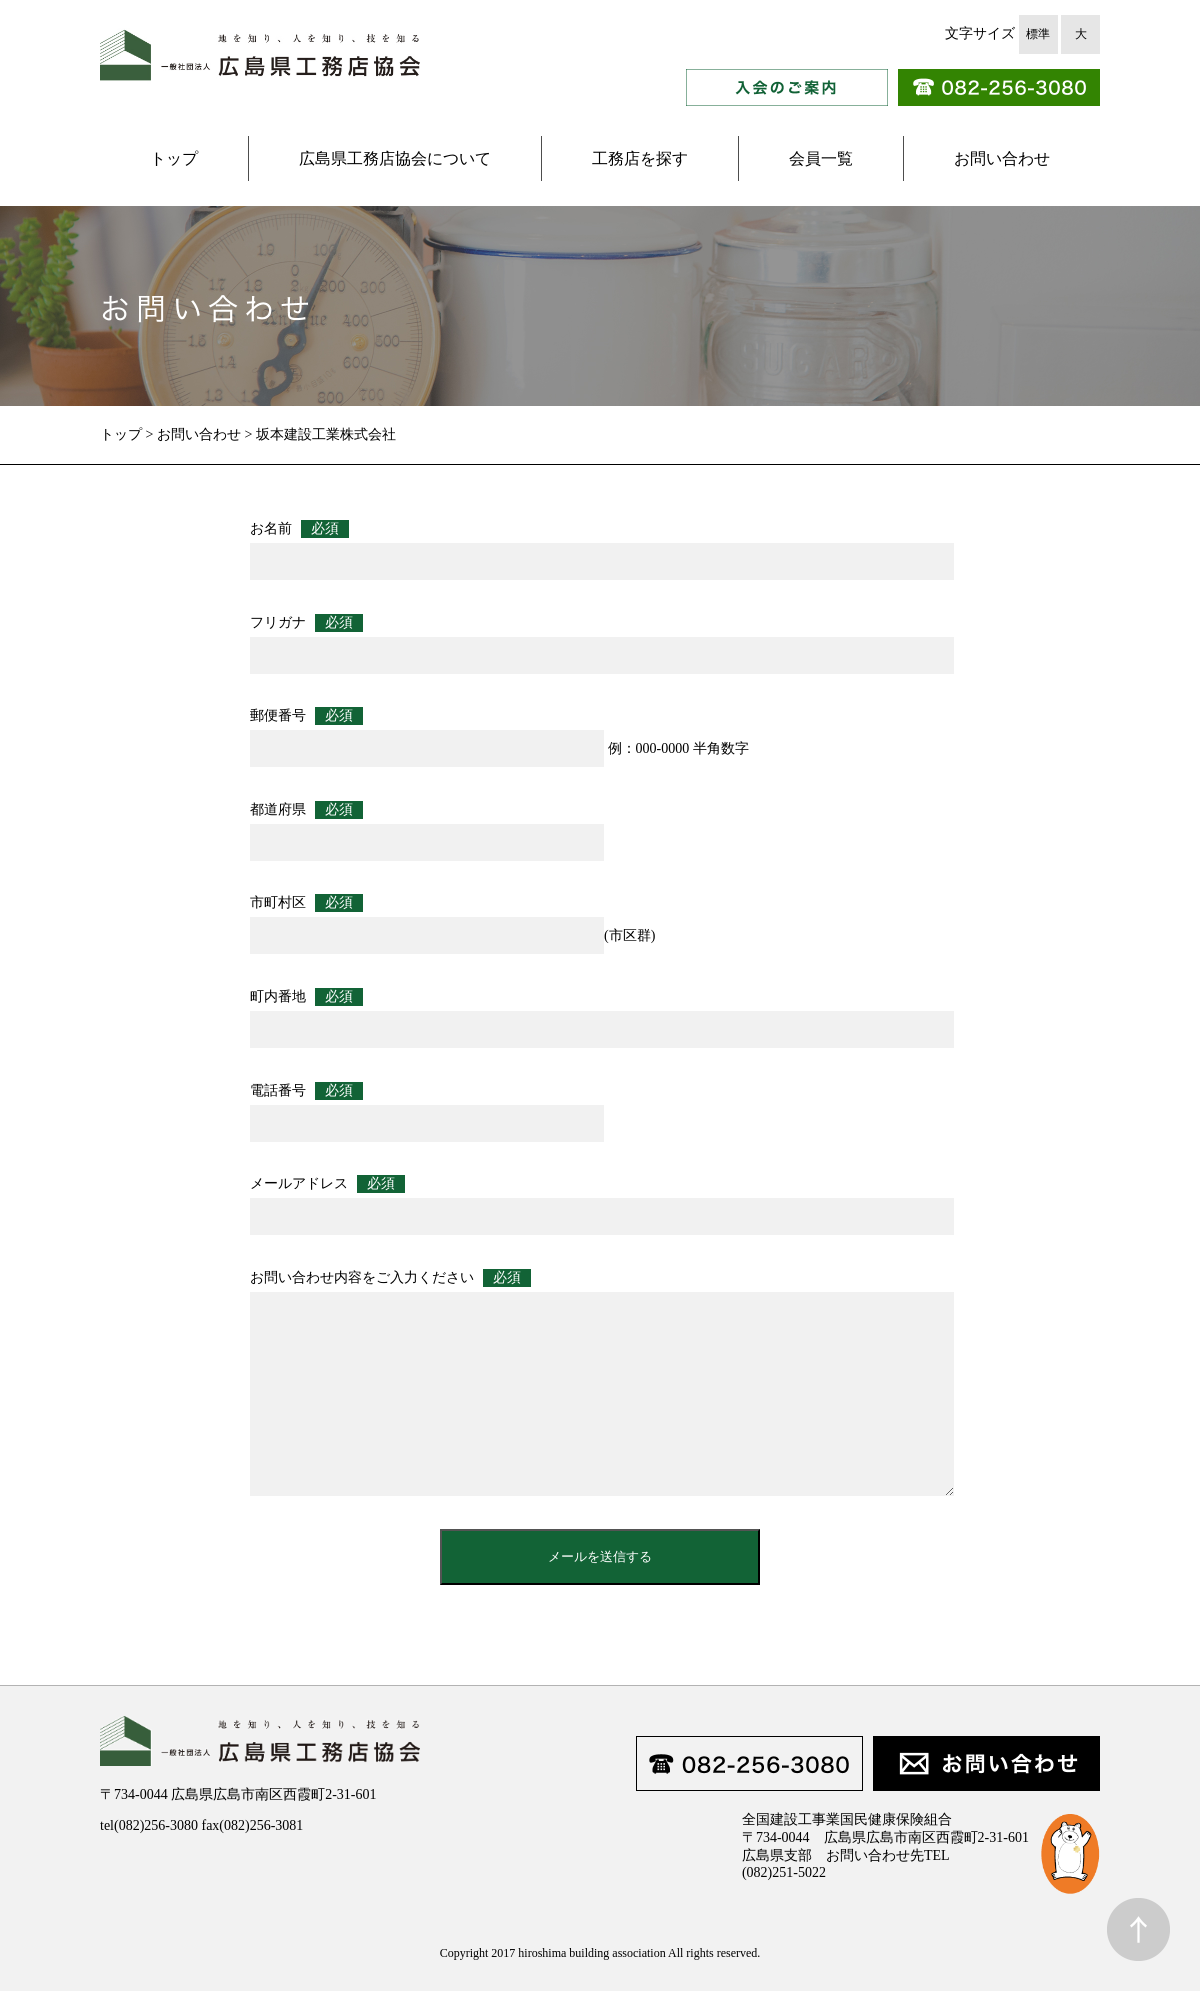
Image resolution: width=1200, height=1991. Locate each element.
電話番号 (306, 1091)
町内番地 (306, 997)
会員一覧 (821, 158)
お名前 (299, 529)
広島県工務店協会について (395, 158)
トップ (174, 158)
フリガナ (306, 623)
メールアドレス (327, 1184)
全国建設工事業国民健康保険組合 (847, 1819)
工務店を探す (640, 158)
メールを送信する (600, 1556)
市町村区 (306, 903)
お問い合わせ (1002, 158)
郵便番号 (306, 716)
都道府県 (306, 810)
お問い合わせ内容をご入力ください (390, 1278)
